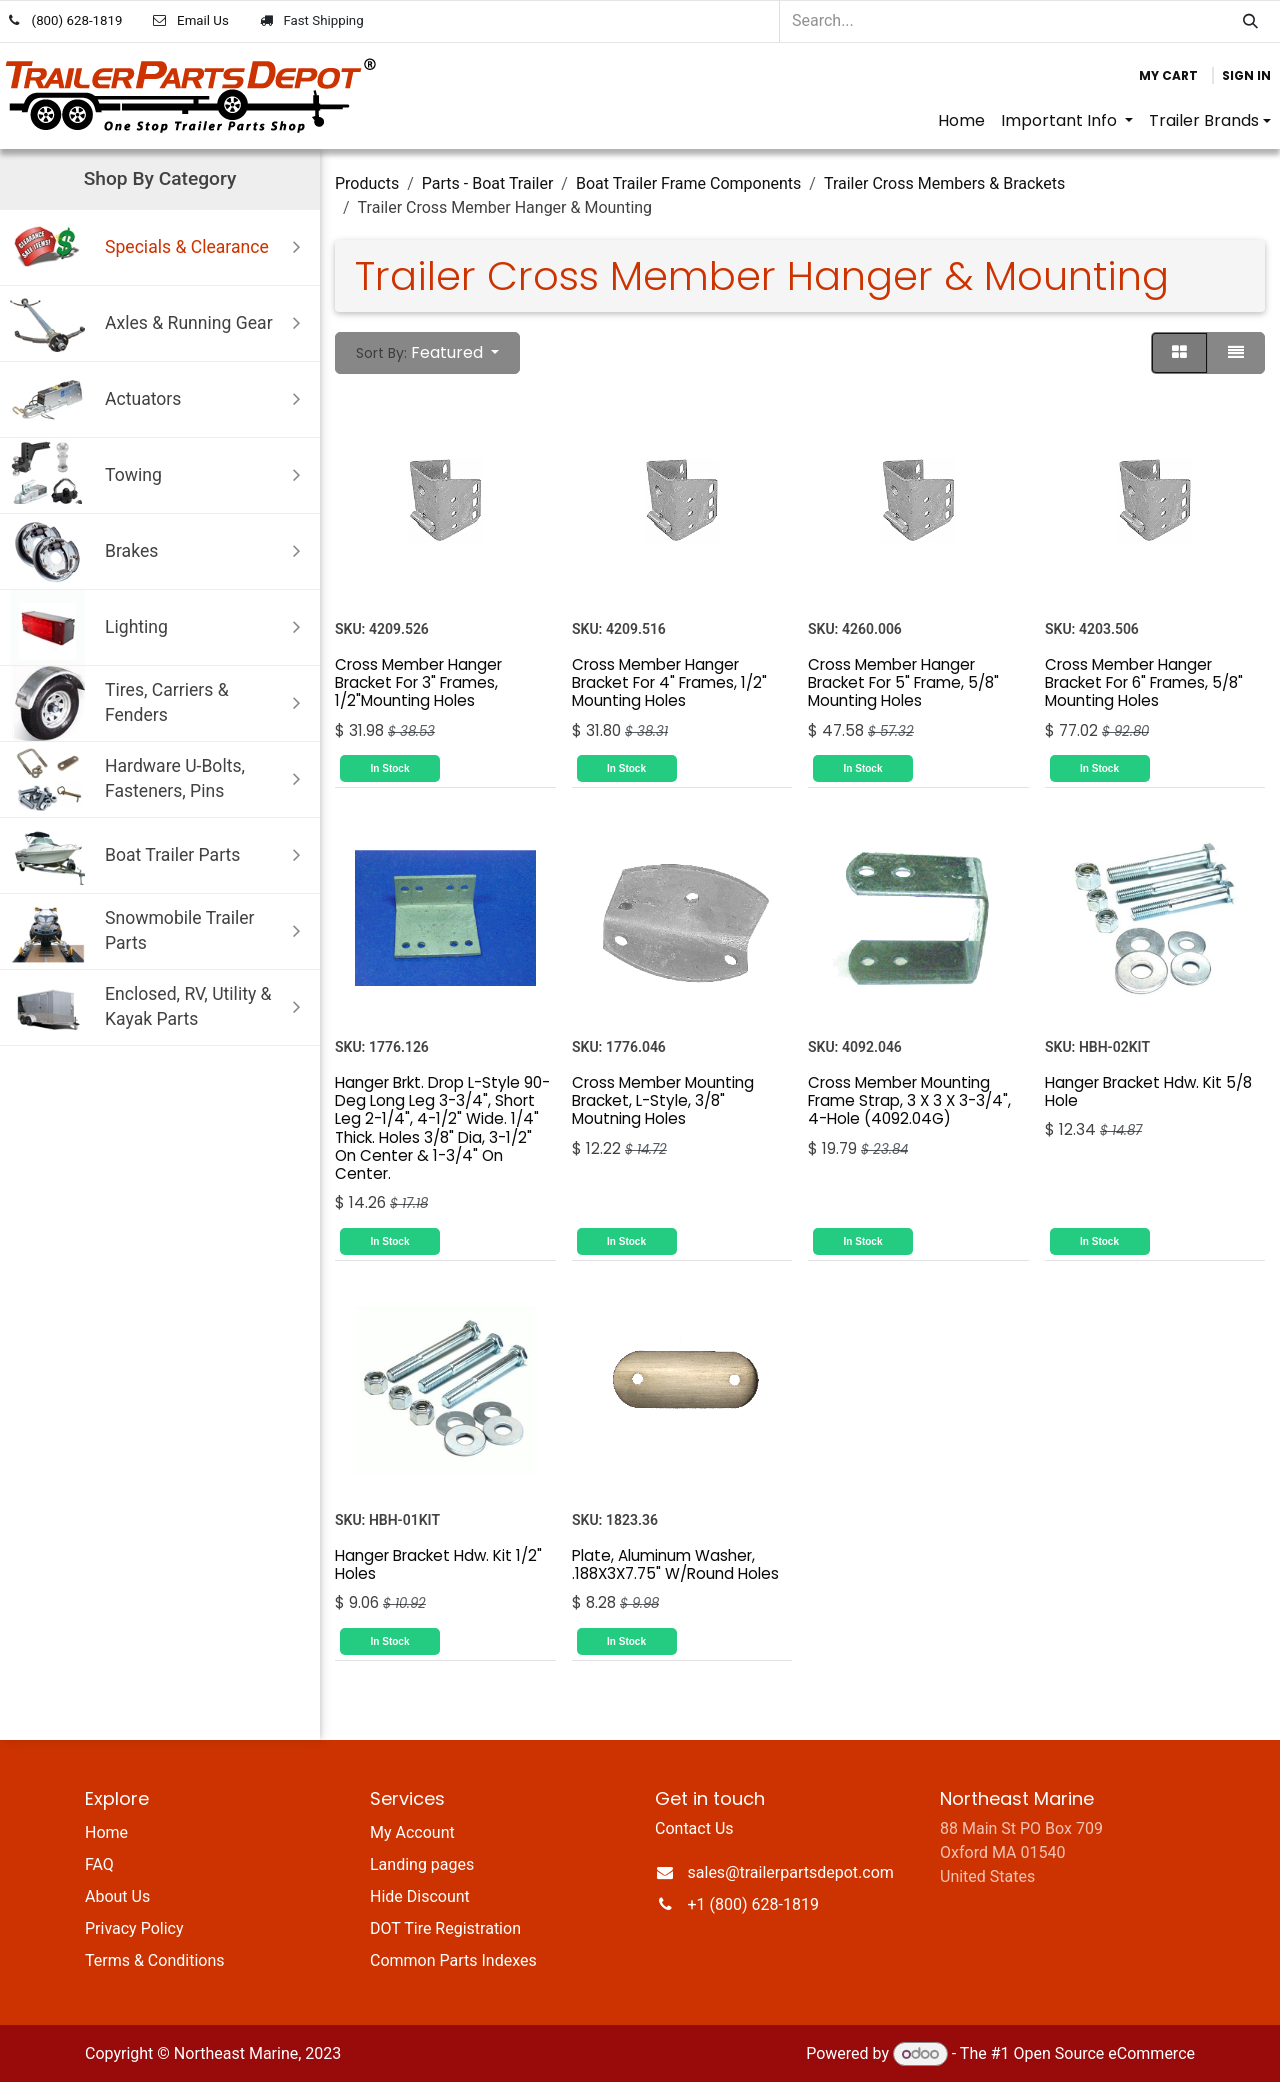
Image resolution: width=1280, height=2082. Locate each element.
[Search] (1250, 21)
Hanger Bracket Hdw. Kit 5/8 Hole (1148, 1091)
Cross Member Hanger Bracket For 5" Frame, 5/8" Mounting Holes (903, 681)
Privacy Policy (134, 1928)
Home (106, 1832)
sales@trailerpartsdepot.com (791, 1872)
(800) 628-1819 (77, 20)
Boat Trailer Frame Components (688, 183)
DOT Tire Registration (445, 1928)
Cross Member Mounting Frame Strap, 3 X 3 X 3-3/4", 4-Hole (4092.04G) (909, 1100)
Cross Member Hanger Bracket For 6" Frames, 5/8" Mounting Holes (1144, 681)
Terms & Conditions (155, 1960)
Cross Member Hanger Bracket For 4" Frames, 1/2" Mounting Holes (669, 681)
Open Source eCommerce (1104, 2053)
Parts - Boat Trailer (488, 183)
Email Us (203, 20)
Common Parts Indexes (453, 1960)
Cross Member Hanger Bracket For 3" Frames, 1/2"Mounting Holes (418, 681)
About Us (117, 1896)
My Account (412, 1832)
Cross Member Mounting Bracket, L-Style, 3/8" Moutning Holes (663, 1100)
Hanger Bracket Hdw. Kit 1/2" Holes (438, 1563)
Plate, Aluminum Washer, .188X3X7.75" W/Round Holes (675, 1563)
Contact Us (694, 1828)
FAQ (99, 1864)
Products (367, 183)
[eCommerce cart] (1168, 76)
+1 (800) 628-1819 (753, 1904)
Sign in (1246, 75)
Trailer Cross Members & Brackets (944, 183)
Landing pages (422, 1864)
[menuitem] (961, 121)
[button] (427, 353)
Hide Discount (420, 1896)
